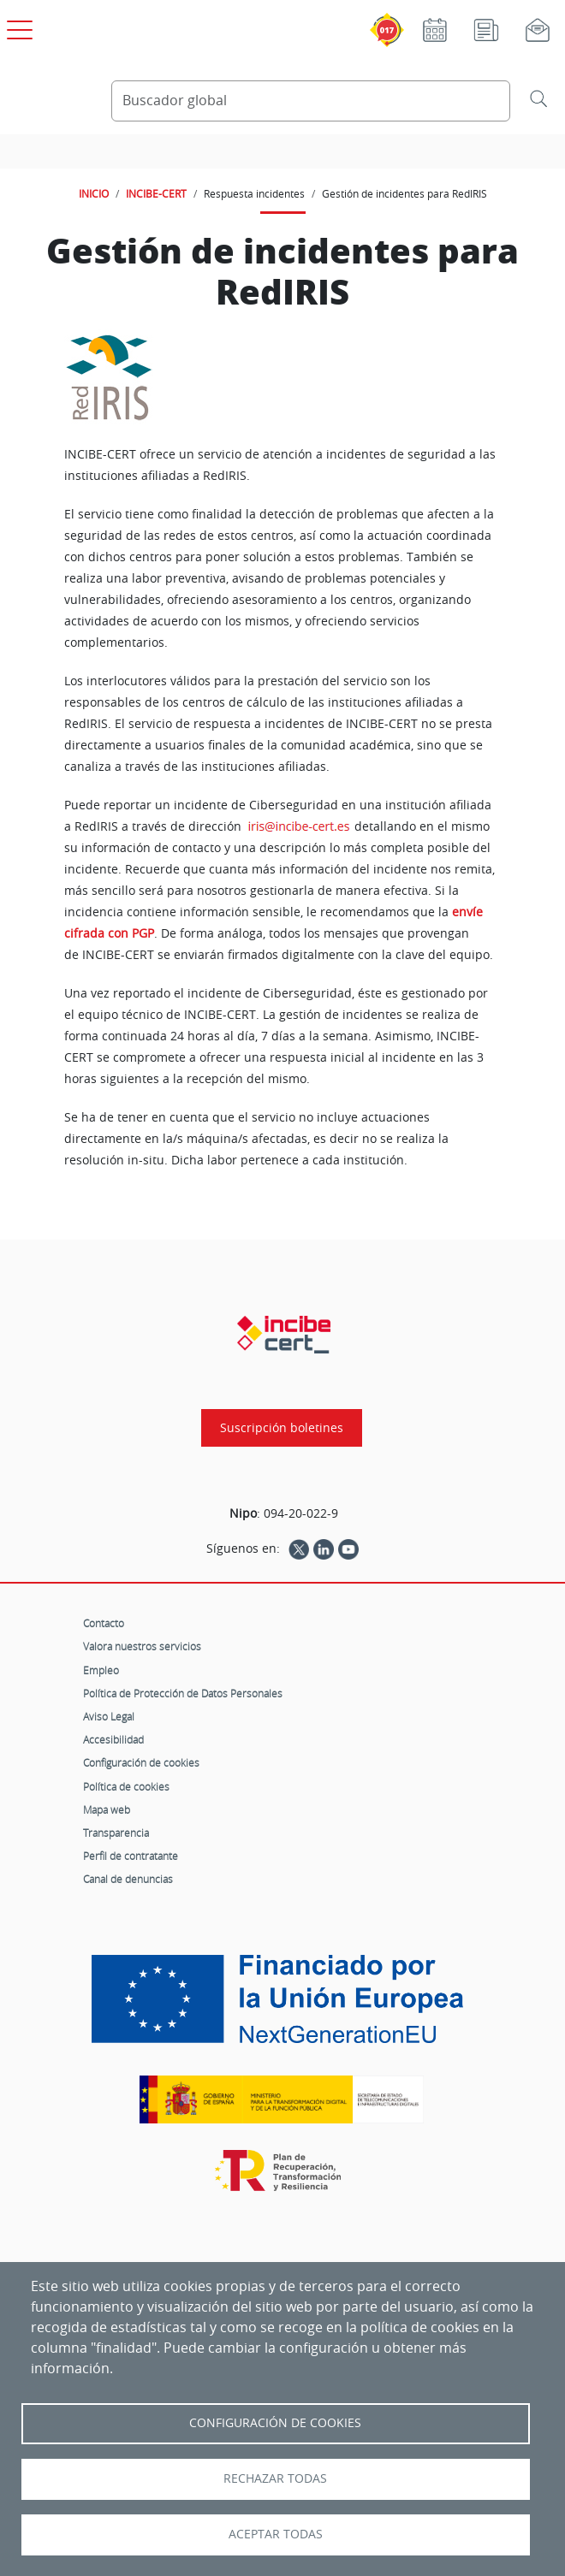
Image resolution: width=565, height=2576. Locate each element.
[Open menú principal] (17, 26)
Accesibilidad (113, 1739)
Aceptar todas (276, 2534)
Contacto (103, 1623)
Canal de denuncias (128, 1879)
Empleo (101, 1670)
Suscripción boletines (281, 1428)
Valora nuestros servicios (142, 1646)
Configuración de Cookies (275, 2423)
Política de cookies (126, 1786)
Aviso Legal (108, 1716)
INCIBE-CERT (156, 193)
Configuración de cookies (141, 1762)
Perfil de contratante (130, 1855)
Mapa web (106, 1809)
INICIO (94, 193)
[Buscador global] (310, 100)
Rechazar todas (275, 2478)
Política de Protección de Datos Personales (182, 1693)
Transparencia (116, 1832)
